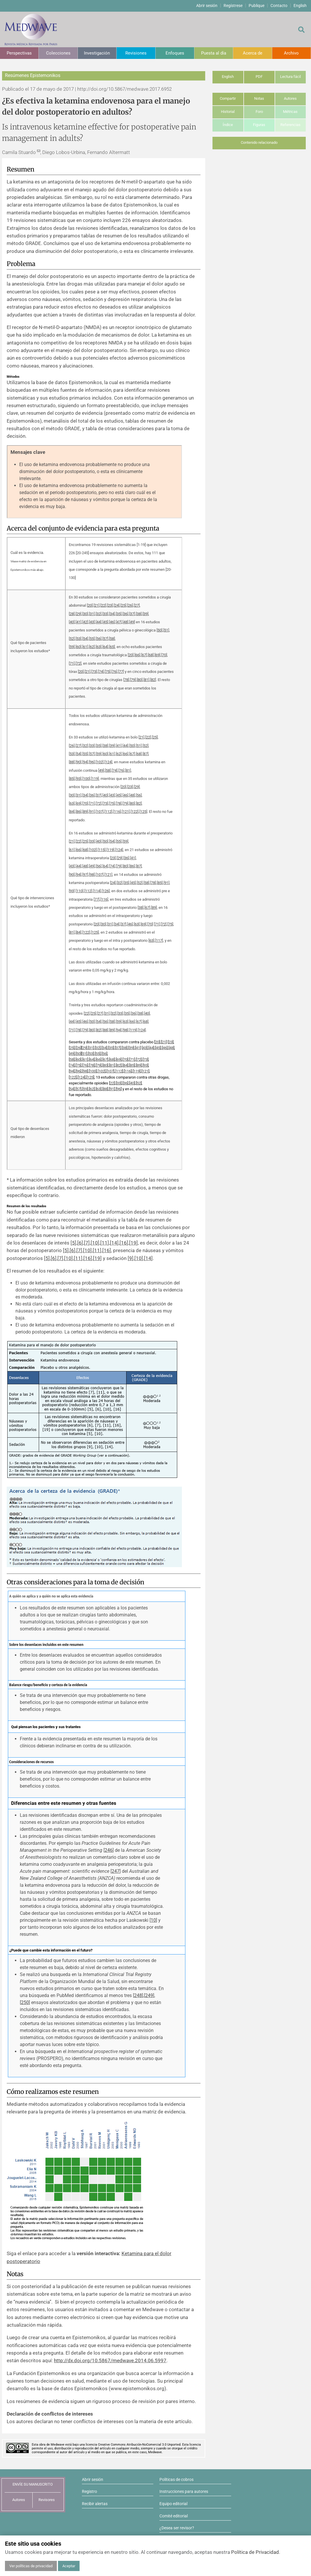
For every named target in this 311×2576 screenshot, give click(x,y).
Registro (89, 2491)
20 (90, 605)
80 (140, 680)
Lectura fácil (290, 76)
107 (99, 811)
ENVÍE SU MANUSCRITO (33, 2484)
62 (92, 647)
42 (85, 622)
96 (92, 762)
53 (78, 638)
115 (102, 850)
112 (108, 811)
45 (105, 622)
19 (133, 1243)
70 (164, 655)
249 (149, 1995)
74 (101, 671)
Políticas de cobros (176, 2479)
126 (106, 891)
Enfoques (175, 53)
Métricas (290, 111)
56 (98, 638)
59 (72, 647)
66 (137, 655)
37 (132, 614)
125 (143, 811)
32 (98, 614)
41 (78, 622)
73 (94, 671)
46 (112, 622)
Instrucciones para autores (183, 2491)
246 (109, 1850)
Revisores (46, 2500)
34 (112, 614)
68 (151, 655)
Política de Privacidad (255, 2552)
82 (153, 680)
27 (137, 605)
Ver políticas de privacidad (30, 2566)
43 (92, 622)
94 (85, 762)
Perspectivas (19, 53)
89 (85, 811)
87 (145, 754)
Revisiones (136, 53)
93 (78, 778)
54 (85, 638)
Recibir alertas (95, 2503)
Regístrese (233, 5)
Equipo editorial (173, 2503)
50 (159, 630)
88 (72, 762)
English (300, 5)
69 (157, 655)
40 (72, 622)
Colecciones (58, 53)
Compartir (228, 98)
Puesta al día (213, 53)
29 (78, 614)
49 (132, 622)
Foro (259, 111)
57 (105, 638)
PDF (259, 76)
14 (114, 1243)
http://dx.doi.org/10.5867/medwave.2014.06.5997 (110, 2360)
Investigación (97, 53)
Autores (290, 98)
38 (139, 614)
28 (72, 614)
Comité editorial (173, 2516)
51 (166, 630)
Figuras (259, 125)
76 (114, 671)
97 (85, 874)
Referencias (290, 125)
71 (72, 663)
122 (134, 811)
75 (108, 671)
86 (78, 811)
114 (97, 891)
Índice (228, 125)
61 (85, 647)
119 (95, 778)
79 (133, 680)
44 (98, 622)
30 (85, 614)
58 (112, 638)
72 (78, 663)
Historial (228, 111)
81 (146, 680)
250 (25, 2002)
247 (116, 1871)
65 (112, 647)
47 (119, 622)
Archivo (291, 53)
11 (105, 1243)
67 (144, 655)
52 (72, 638)
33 (105, 614)
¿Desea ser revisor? (176, 2528)
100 (86, 778)
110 (79, 891)
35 (119, 614)
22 (103, 605)
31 (92, 614)
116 (117, 811)
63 (98, 647)
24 (117, 605)
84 (72, 811)
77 (121, 671)
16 (124, 1243)
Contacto (278, 5)
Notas (259, 98)
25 (123, 605)
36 (125, 614)
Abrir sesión (206, 5)
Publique (256, 5)
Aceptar (68, 2566)
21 (96, 605)
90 (78, 762)
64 (105, 647)
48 (125, 622)
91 (92, 811)
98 (92, 874)
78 (126, 680)
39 (145, 614)
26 (130, 605)
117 (159, 940)
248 (138, 1995)
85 (72, 778)
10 (95, 1243)
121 (126, 811)
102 (99, 762)
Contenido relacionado (259, 142)
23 (110, 605)
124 (108, 762)
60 (78, 647)
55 (92, 638)
